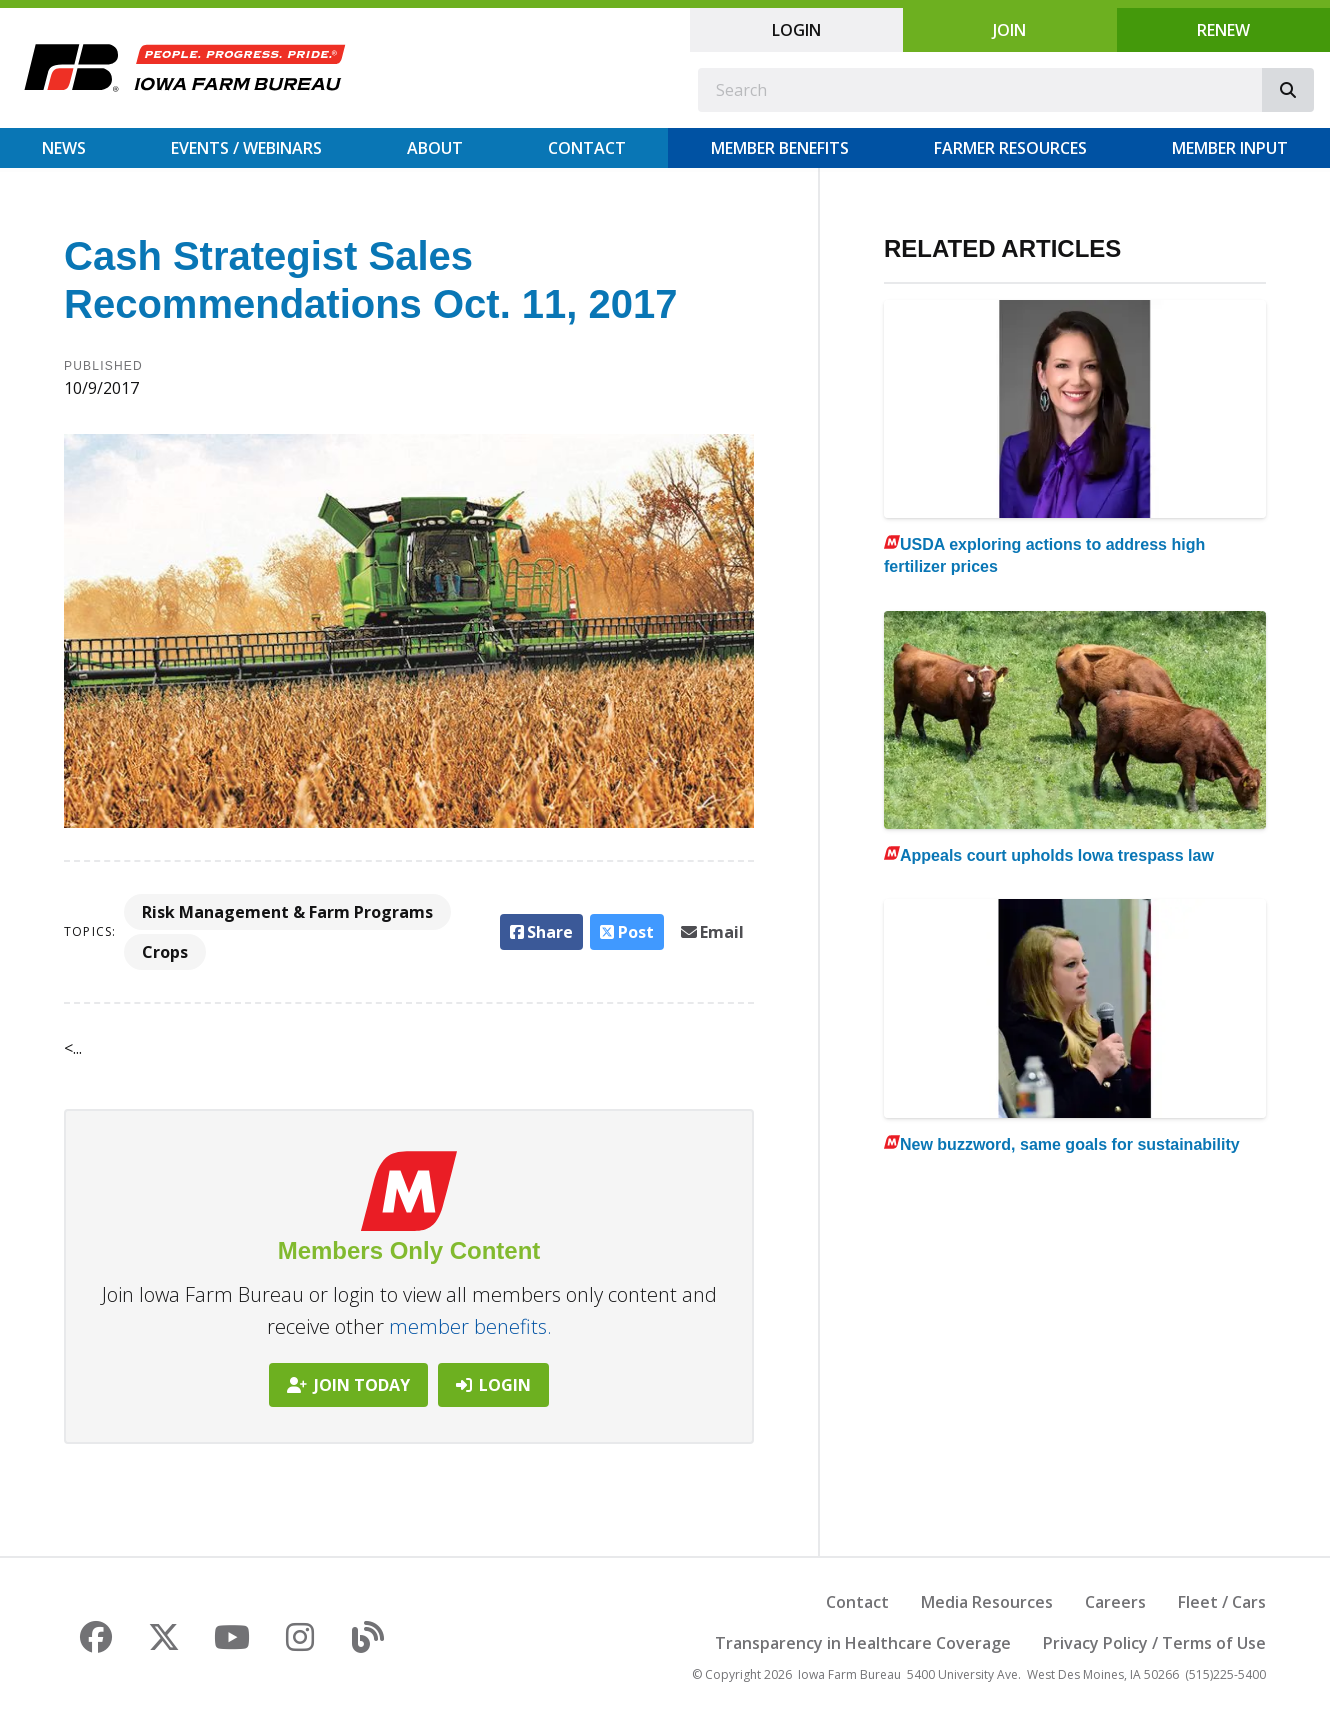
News (64, 148)
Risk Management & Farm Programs (287, 912)
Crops (165, 952)
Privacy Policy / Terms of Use (1154, 1643)
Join (1009, 30)
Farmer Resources (1010, 148)
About (435, 148)
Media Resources (987, 1602)
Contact (587, 148)
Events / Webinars (246, 148)
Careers (1115, 1602)
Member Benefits (780, 148)
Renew (1223, 30)
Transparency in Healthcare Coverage (863, 1643)
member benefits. (470, 1326)
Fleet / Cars (1222, 1602)
